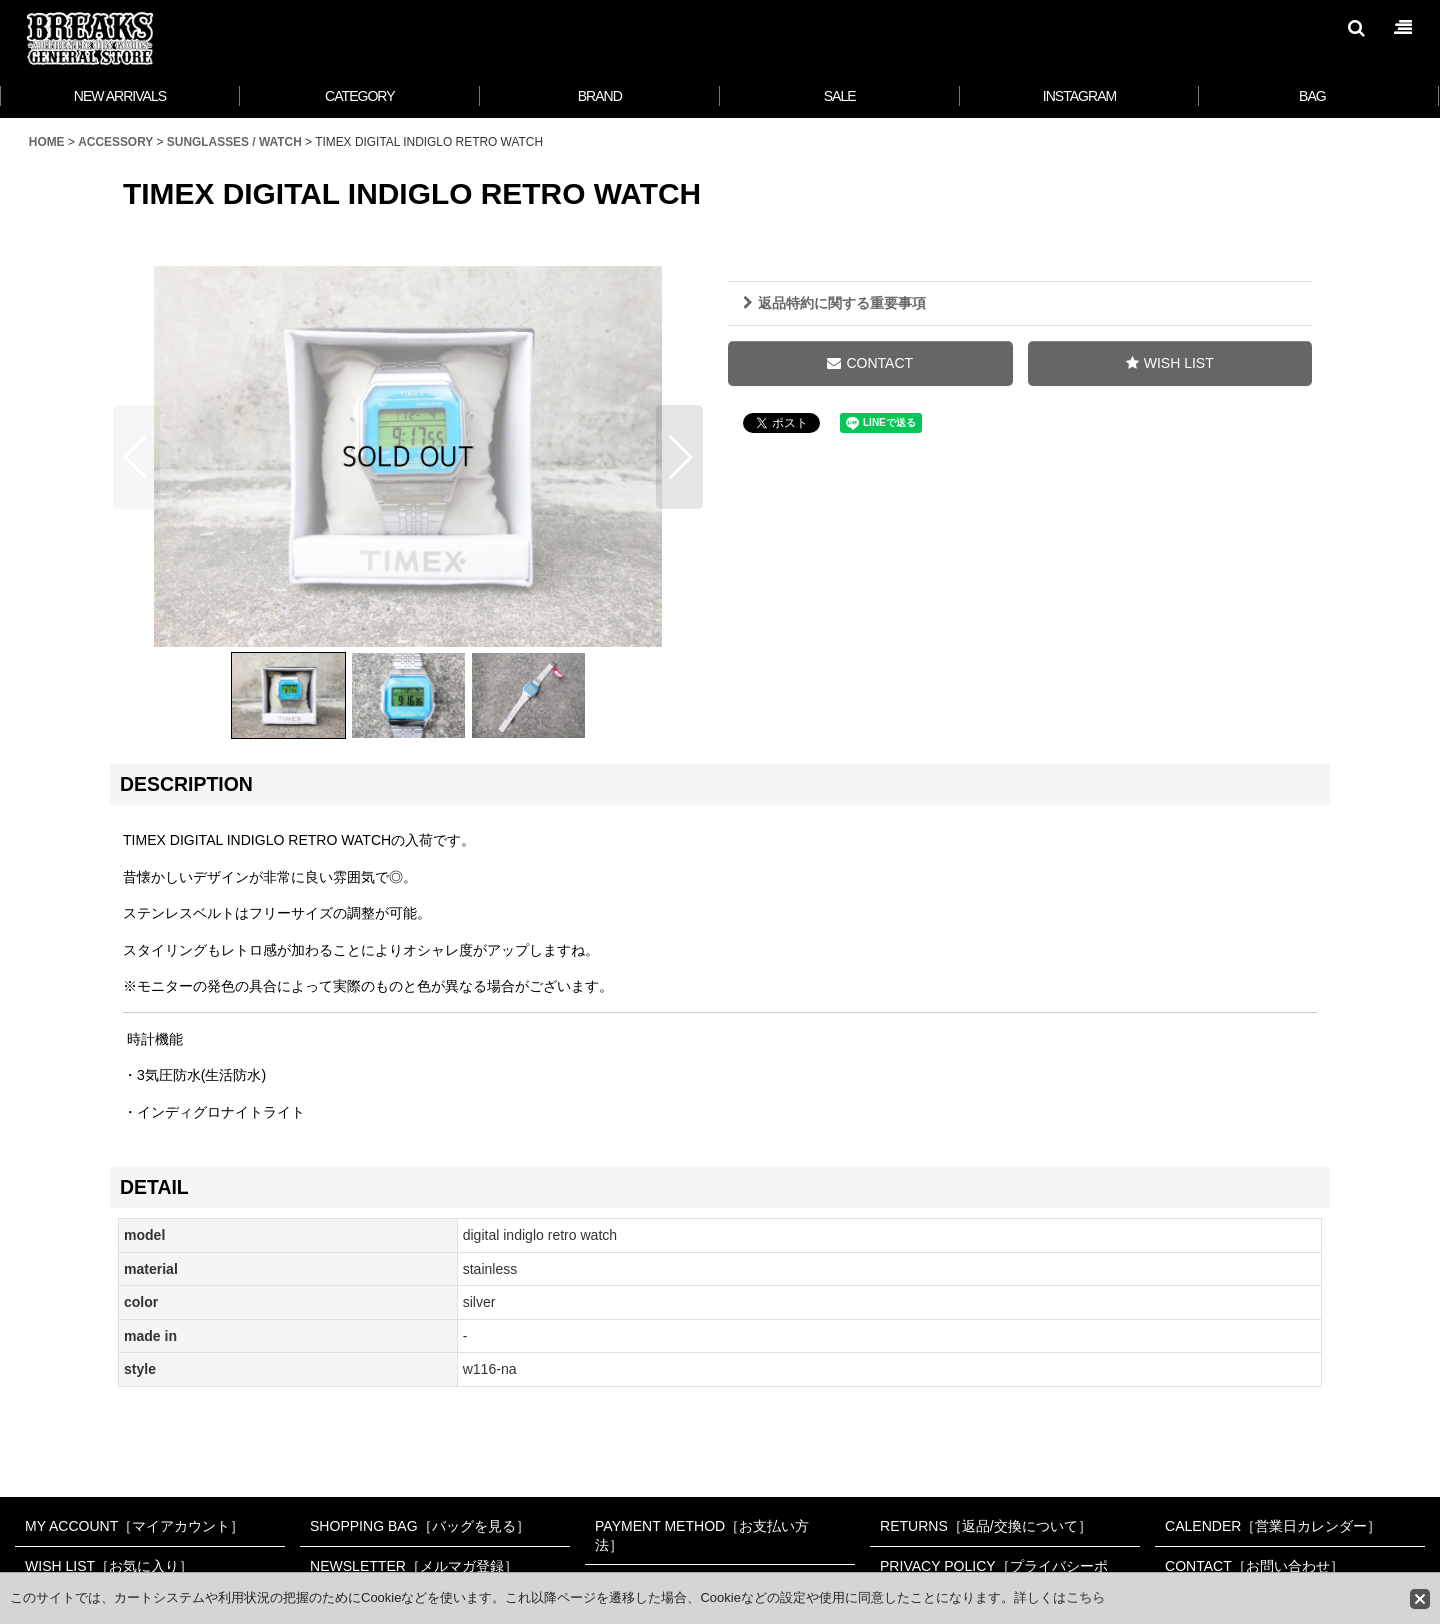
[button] (1356, 28)
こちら (1085, 1597)
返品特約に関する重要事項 (834, 303)
